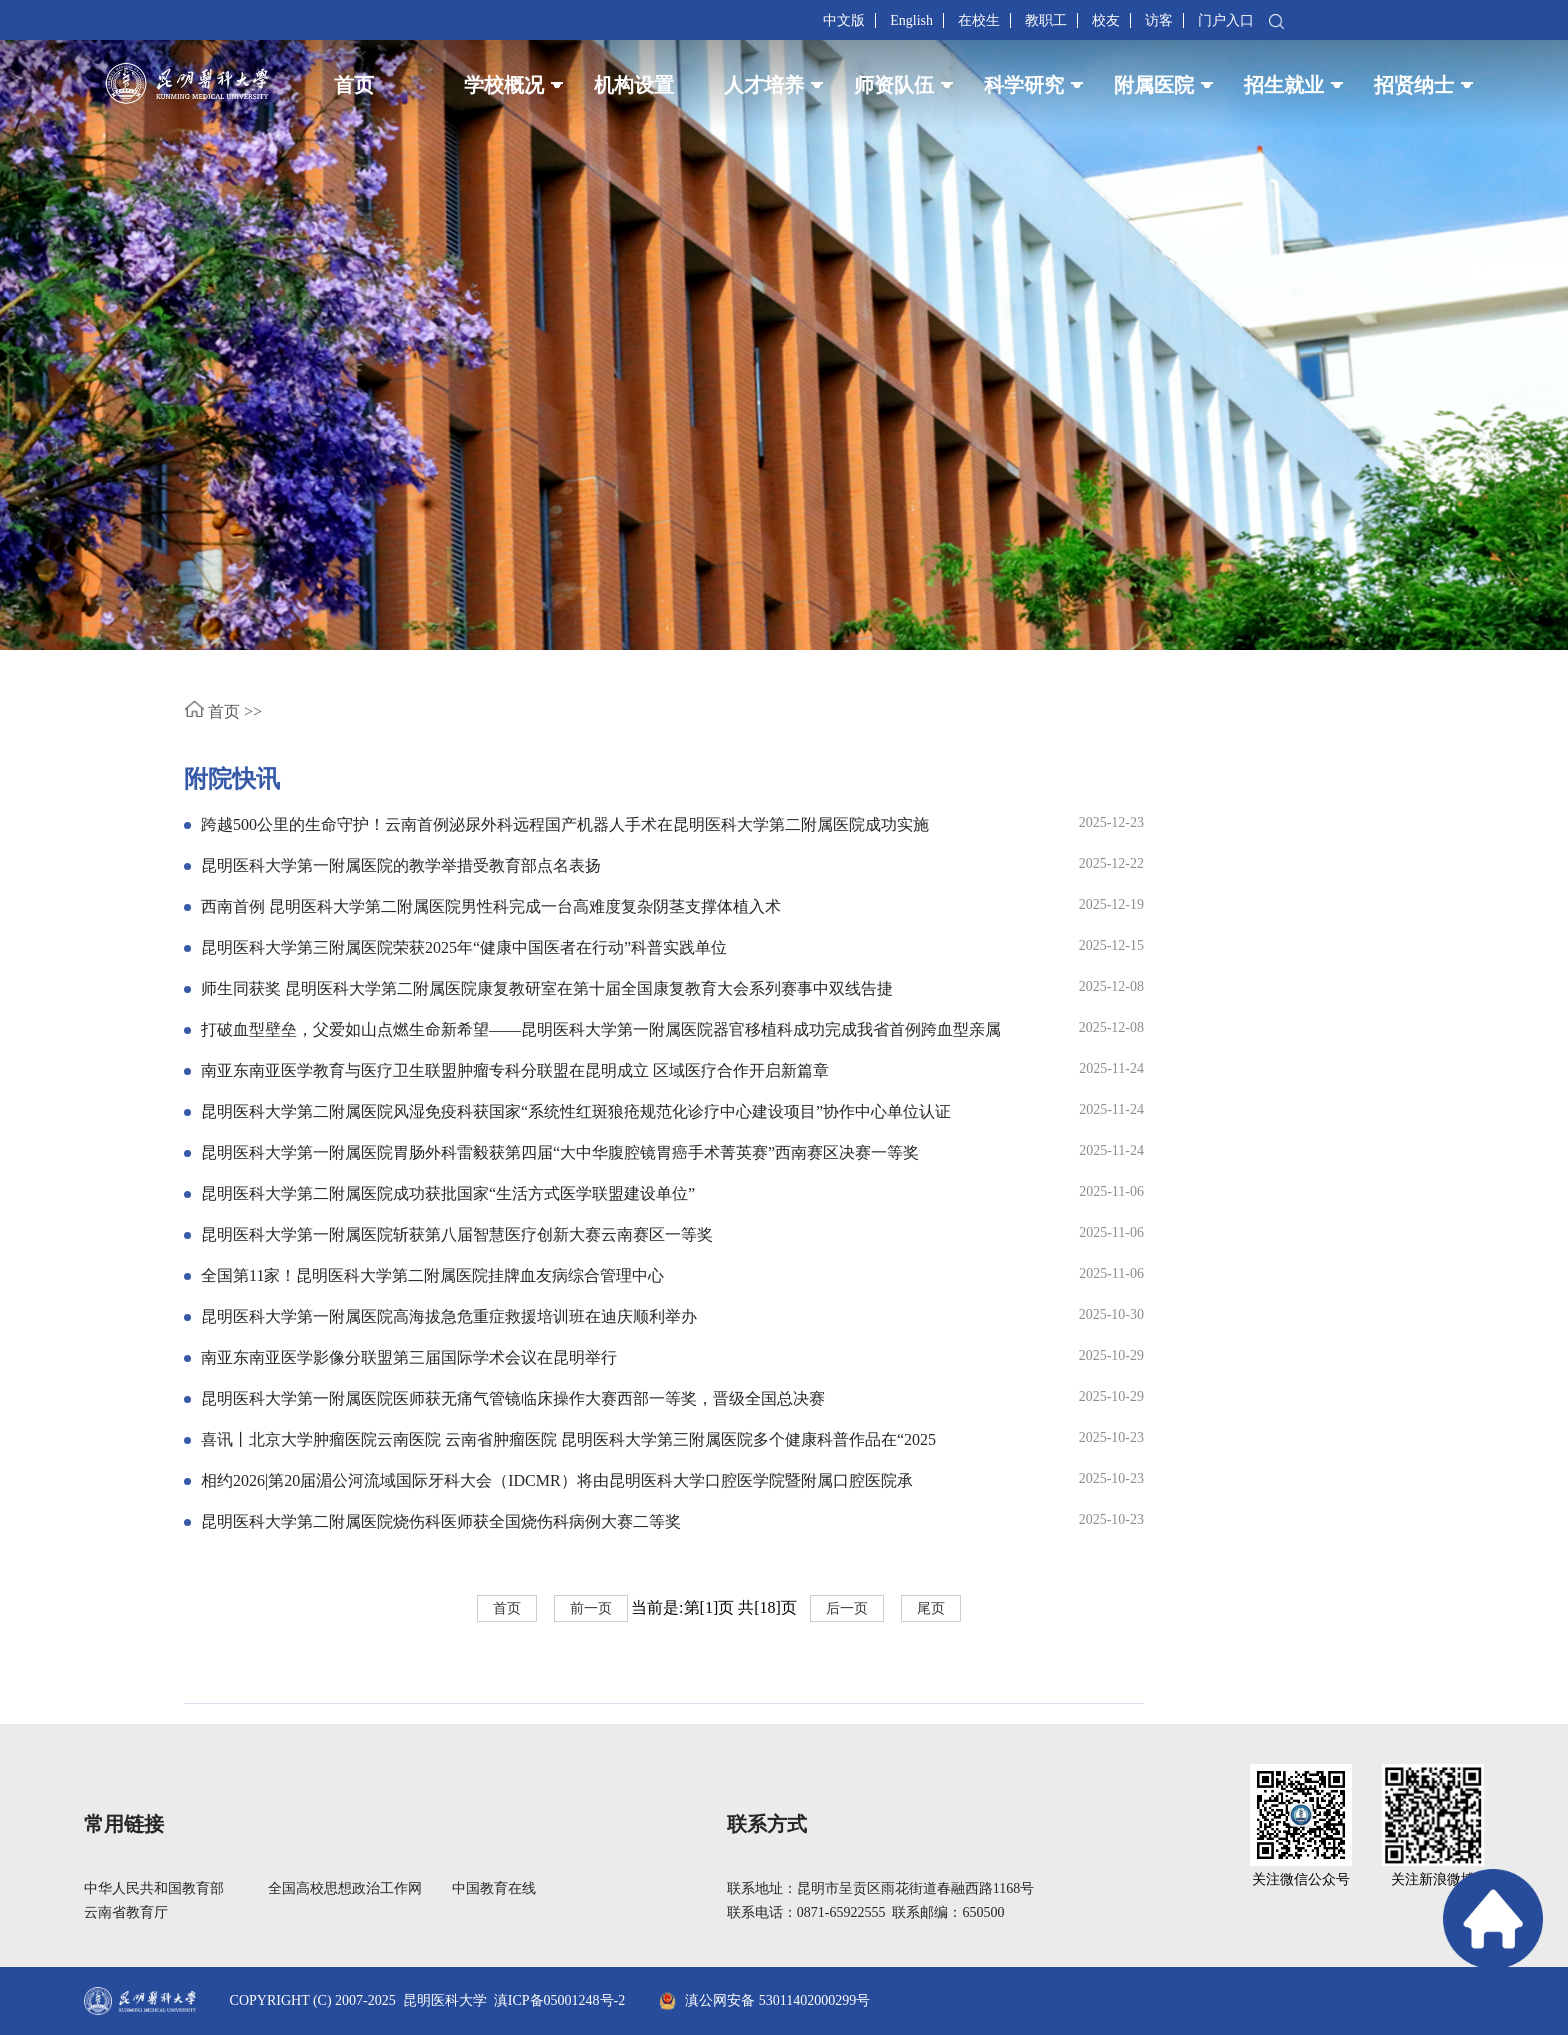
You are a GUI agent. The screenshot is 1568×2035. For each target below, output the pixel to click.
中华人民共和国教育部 (154, 1888)
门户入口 (1226, 20)
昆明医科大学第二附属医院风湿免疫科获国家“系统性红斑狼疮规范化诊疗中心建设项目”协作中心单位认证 (576, 1111)
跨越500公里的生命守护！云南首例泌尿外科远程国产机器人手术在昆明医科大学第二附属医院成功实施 (565, 824)
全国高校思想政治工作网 (345, 1888)
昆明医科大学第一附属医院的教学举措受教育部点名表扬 (401, 865)
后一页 (847, 1608)
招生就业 (1284, 85)
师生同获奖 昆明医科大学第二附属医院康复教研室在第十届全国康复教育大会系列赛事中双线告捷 (547, 988)
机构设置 (634, 85)
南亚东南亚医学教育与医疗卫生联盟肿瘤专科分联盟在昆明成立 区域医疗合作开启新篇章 (515, 1070)
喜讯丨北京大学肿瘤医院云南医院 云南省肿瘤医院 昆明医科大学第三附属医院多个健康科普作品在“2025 (568, 1439)
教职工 (1046, 20)
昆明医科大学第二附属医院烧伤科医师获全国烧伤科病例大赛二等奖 (441, 1521)
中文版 (844, 20)
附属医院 (1154, 85)
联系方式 (767, 1824)
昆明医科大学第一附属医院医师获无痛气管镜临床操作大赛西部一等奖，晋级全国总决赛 (513, 1398)
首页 (354, 85)
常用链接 (124, 1824)
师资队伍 (894, 85)
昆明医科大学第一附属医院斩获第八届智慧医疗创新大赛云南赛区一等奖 (457, 1234)
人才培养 (764, 85)
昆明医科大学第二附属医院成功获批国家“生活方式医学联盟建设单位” (448, 1193)
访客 (1159, 20)
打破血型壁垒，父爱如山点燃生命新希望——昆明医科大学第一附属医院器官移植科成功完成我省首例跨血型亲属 (601, 1029)
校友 (1106, 20)
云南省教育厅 (126, 1912)
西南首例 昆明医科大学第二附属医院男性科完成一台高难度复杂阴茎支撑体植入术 (491, 906)
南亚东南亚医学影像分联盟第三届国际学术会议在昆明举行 (409, 1357)
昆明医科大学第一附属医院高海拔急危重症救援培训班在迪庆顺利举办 (449, 1316)
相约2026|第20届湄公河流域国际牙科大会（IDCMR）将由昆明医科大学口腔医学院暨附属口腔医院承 (557, 1480)
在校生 (979, 20)
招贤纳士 (1414, 85)
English (911, 20)
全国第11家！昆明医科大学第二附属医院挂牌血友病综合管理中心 (432, 1275)
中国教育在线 (494, 1888)
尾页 (931, 1608)
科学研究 (1024, 85)
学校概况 (504, 85)
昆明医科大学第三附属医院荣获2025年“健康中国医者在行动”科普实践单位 (464, 947)
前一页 (591, 1608)
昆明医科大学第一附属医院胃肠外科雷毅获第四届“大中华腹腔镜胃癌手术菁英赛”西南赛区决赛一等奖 (560, 1152)
